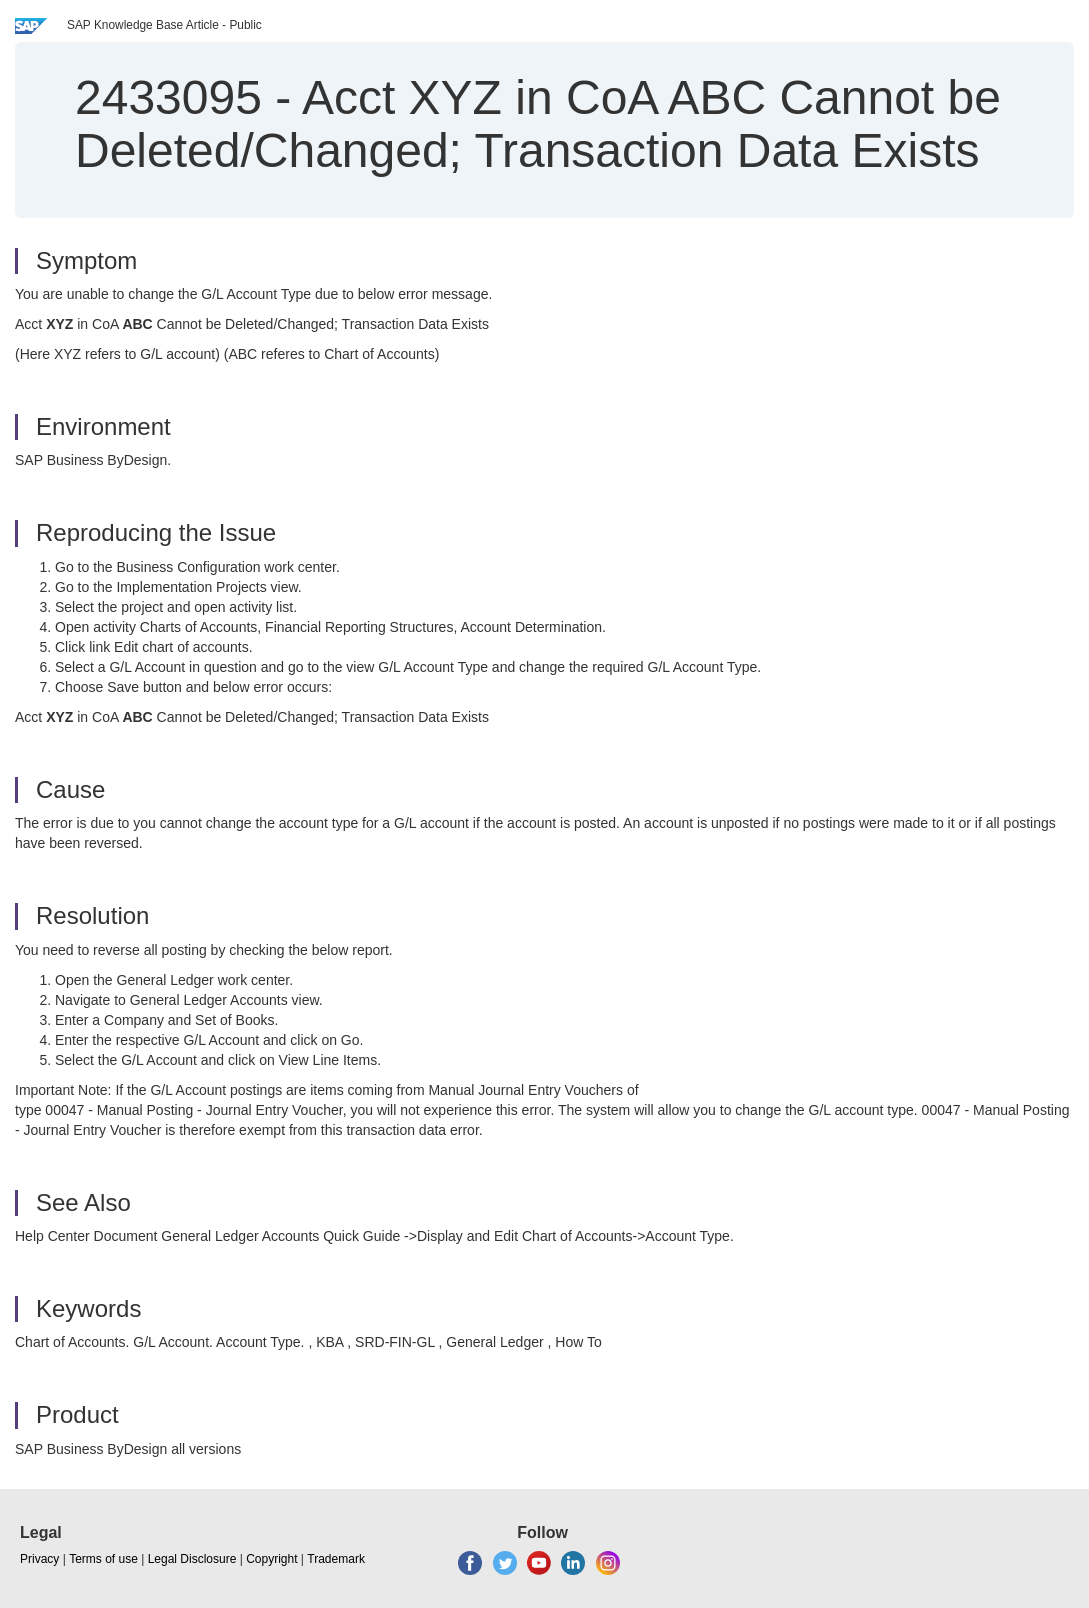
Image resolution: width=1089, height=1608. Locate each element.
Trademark (336, 1559)
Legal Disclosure (192, 1559)
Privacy (39, 1559)
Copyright (271, 1559)
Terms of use (103, 1559)
